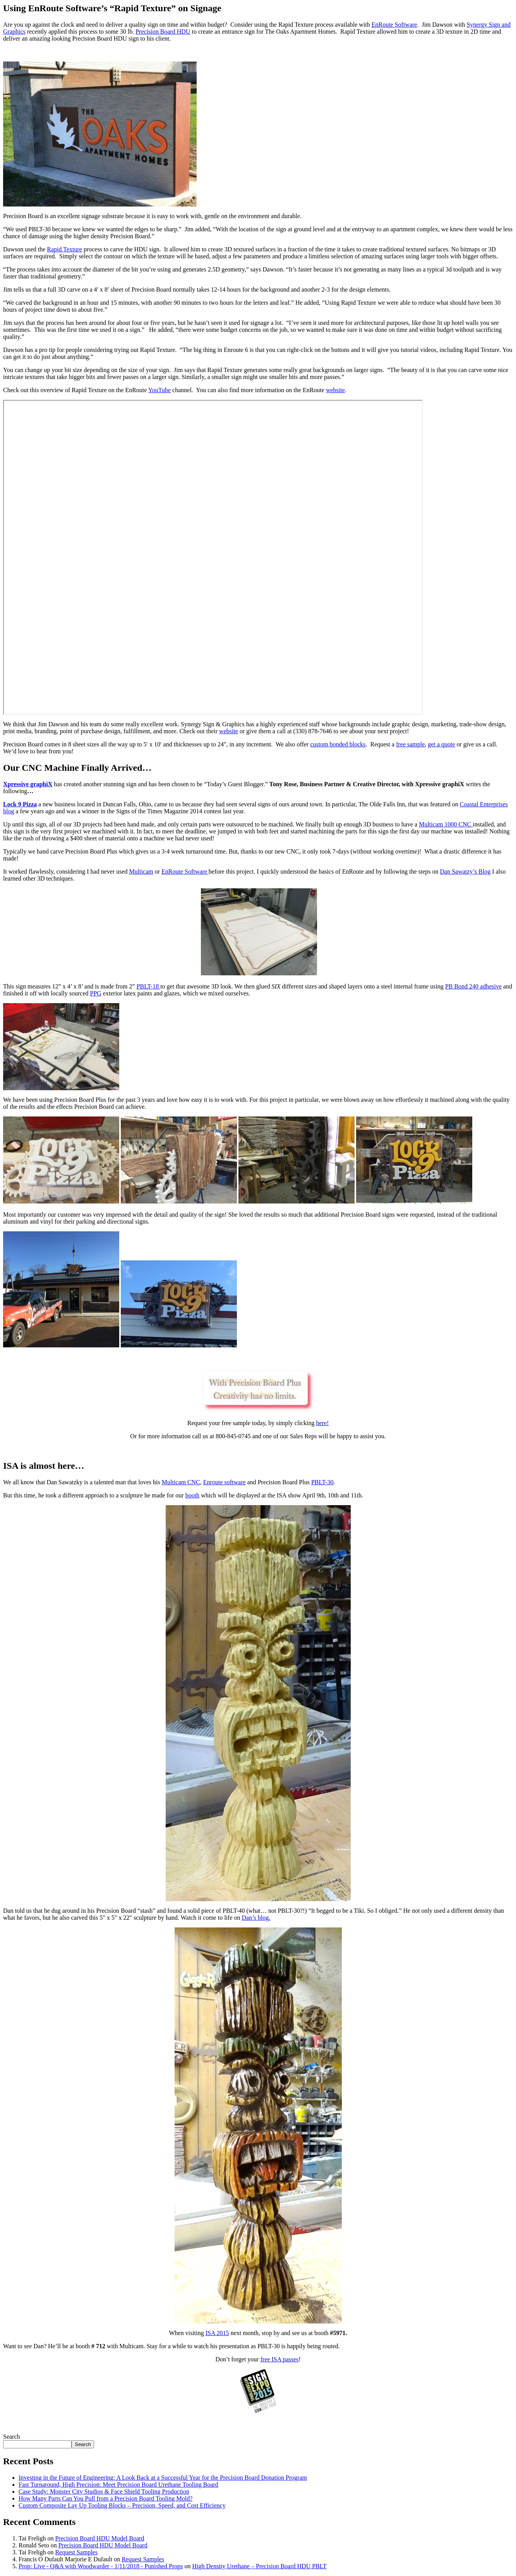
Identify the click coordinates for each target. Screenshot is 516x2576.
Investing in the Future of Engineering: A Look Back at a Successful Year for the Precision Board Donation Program (163, 2477)
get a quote (441, 744)
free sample (410, 744)
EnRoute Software (394, 24)
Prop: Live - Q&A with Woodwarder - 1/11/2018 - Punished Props (101, 2566)
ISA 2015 (217, 2333)
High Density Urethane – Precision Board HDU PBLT (259, 2566)
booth (192, 1495)
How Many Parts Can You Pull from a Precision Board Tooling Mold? (105, 2498)
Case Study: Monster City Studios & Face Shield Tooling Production (104, 2491)
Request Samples (76, 2552)
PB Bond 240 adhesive (473, 986)
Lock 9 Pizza (20, 804)
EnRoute (185, 871)
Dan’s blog (255, 1917)
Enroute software (224, 1482)
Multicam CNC (181, 1482)
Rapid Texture (64, 249)
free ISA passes (280, 2359)
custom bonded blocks (337, 744)
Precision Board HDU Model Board (99, 2538)
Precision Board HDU (162, 31)
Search (11, 2436)
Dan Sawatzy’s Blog (465, 871)
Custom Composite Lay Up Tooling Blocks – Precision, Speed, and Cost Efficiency (122, 2505)
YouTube (159, 390)
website (335, 390)
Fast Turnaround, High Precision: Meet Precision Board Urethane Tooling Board (118, 2484)
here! (322, 1423)
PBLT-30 (322, 1482)
